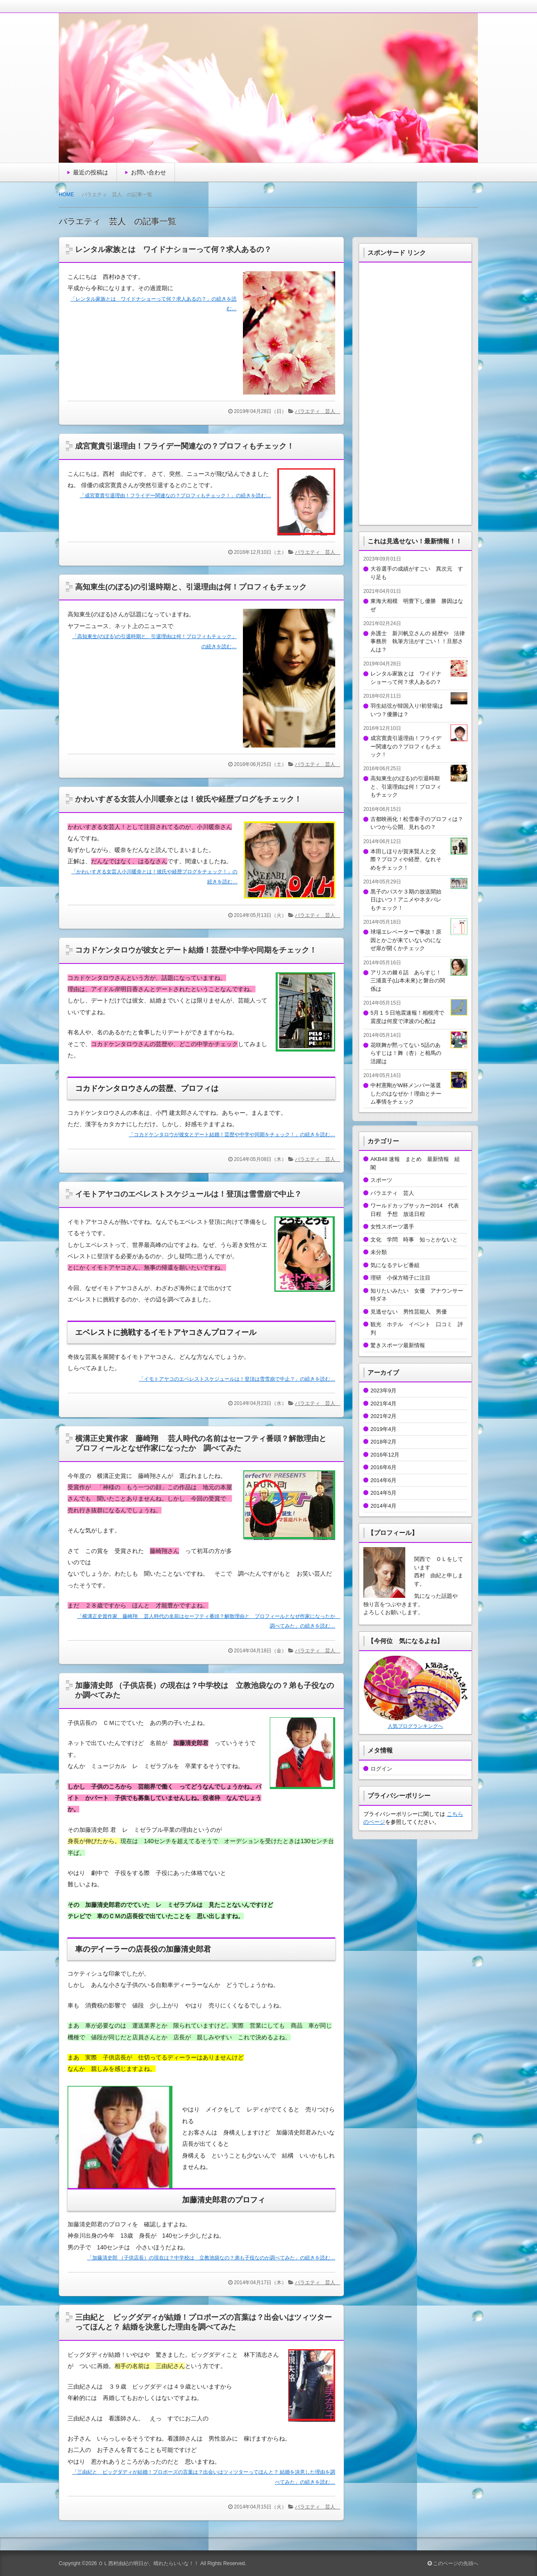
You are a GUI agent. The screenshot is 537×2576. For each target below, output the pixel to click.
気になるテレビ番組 (395, 1265)
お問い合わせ (148, 172)
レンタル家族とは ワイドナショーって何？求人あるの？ (173, 249)
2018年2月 (383, 1442)
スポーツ (381, 1180)
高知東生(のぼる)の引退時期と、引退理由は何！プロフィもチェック (191, 587)
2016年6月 (383, 1467)
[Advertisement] (415, 392)
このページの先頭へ (453, 2563)
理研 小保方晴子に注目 (400, 1278)
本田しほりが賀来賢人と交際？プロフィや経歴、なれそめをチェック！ (405, 859)
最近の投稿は (90, 172)
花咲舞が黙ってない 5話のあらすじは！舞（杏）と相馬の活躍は (405, 1053)
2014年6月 (383, 1480)
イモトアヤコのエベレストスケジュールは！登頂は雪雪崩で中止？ (188, 1194)
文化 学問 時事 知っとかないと (414, 1239)
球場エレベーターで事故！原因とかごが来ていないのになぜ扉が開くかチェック (405, 940)
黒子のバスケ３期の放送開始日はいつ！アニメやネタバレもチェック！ (405, 899)
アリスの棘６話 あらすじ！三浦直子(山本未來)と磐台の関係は (407, 980)
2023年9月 (383, 1390)
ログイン (381, 1769)
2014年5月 (383, 1493)
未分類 (378, 1252)
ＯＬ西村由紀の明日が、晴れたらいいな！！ (148, 2563)
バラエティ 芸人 (317, 411)
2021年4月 (383, 1403)
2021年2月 (383, 1416)
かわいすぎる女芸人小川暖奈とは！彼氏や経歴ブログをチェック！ (188, 799)
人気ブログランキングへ (415, 1726)
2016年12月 (384, 1455)
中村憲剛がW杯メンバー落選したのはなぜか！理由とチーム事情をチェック (405, 1093)
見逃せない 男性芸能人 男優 (408, 1312)
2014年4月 (383, 1506)
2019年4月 (383, 1429)
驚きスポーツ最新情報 (397, 1345)
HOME (66, 194)
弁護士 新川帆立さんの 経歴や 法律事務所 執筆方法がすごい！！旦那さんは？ (417, 641)
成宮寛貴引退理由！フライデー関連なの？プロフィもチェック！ (184, 446)
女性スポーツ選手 (395, 1226)
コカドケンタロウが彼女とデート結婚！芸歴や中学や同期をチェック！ (196, 950)
